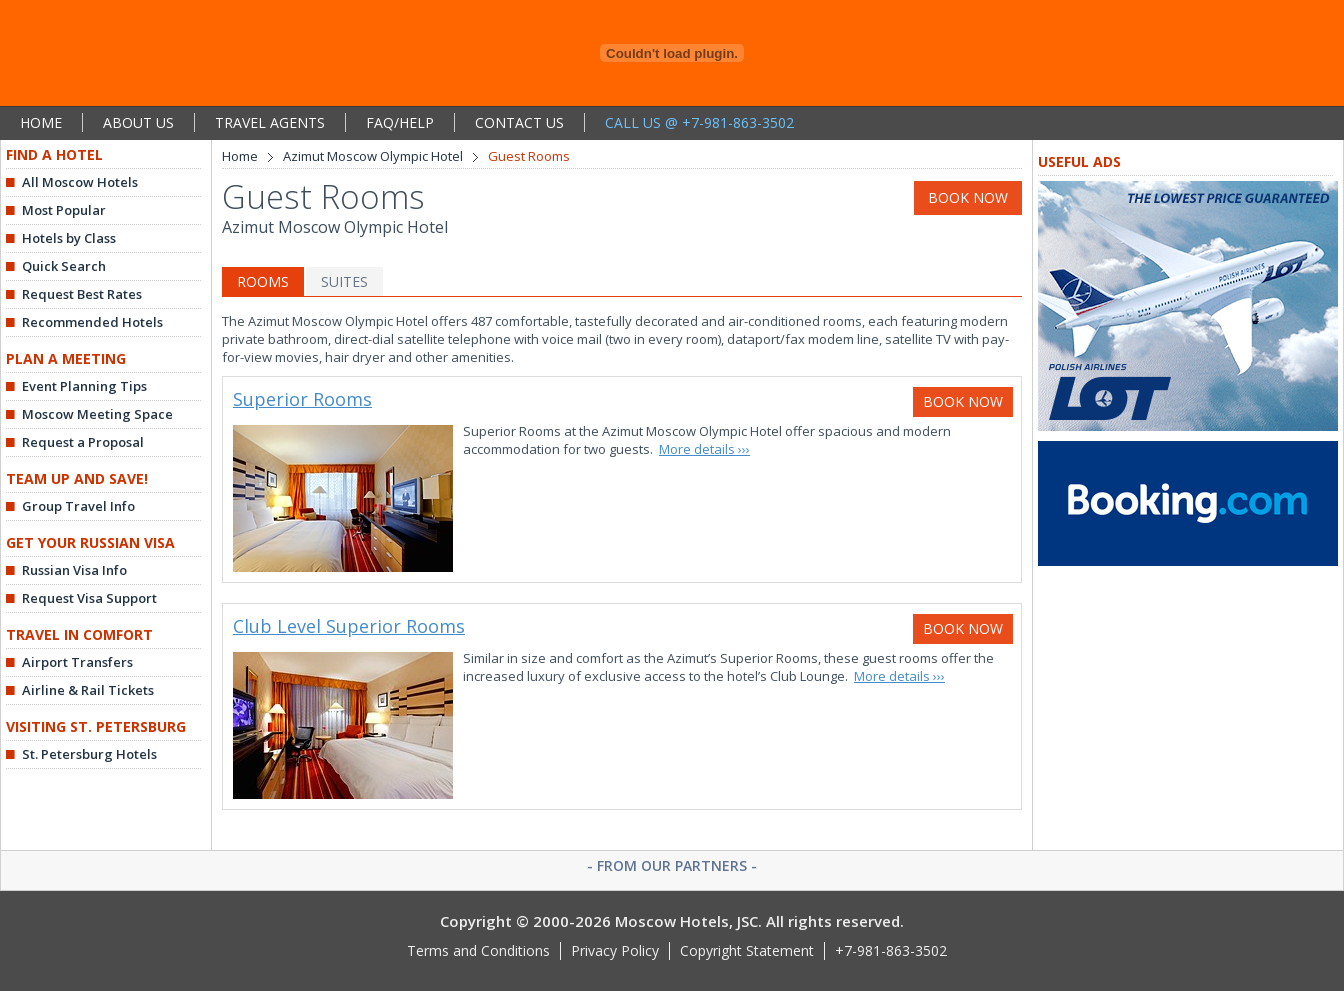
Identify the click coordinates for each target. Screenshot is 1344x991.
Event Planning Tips (84, 386)
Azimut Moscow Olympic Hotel (373, 156)
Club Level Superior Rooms (349, 626)
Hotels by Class (69, 238)
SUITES (344, 281)
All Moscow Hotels (80, 182)
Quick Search (64, 266)
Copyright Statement (747, 950)
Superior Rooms (302, 399)
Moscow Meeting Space (97, 414)
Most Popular (64, 210)
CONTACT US (519, 122)
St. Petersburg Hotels (89, 754)
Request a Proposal (83, 442)
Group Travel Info (78, 506)
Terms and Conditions (478, 950)
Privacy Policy (615, 950)
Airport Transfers (77, 662)
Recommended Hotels (92, 322)
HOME (41, 122)
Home (240, 156)
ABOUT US (138, 122)
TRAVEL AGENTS (270, 122)
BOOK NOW (968, 197)
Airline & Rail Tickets (88, 690)
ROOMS (263, 281)
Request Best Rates (82, 294)
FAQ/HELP (400, 122)
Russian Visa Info (74, 570)
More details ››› (704, 449)
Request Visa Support (89, 598)
